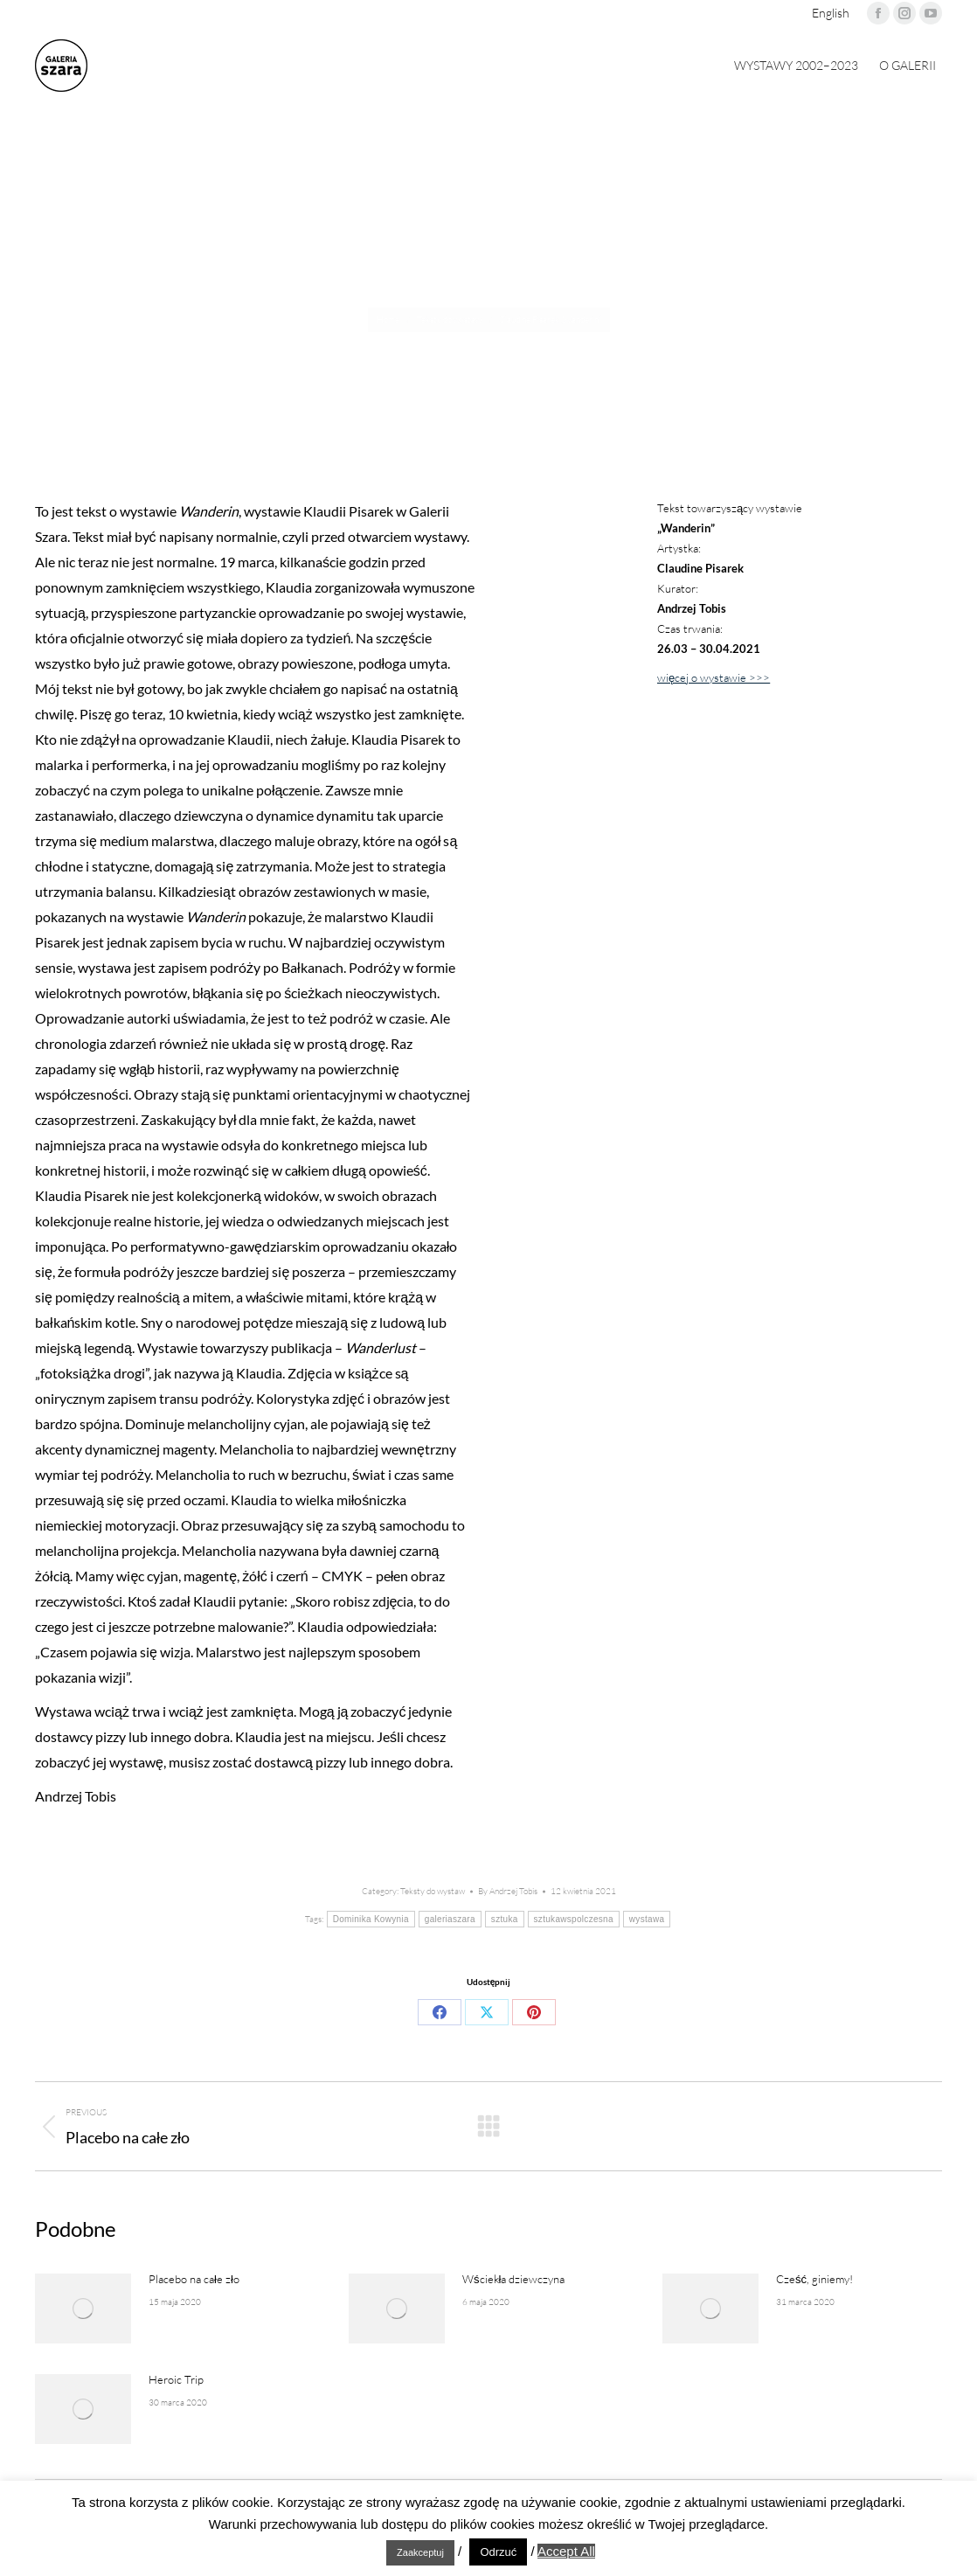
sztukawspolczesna (573, 1919)
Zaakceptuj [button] (420, 2552)
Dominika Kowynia (371, 1919)
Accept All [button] (566, 2551)
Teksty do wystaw (432, 1891)
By (507, 1891)
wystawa (646, 1919)
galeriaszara (450, 1919)
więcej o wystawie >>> (713, 677)
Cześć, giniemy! (814, 2279)
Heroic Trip (176, 2379)
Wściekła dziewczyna (513, 2279)
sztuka (504, 1919)
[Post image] (83, 2308)
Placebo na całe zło (194, 2279)
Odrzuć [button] (498, 2552)
